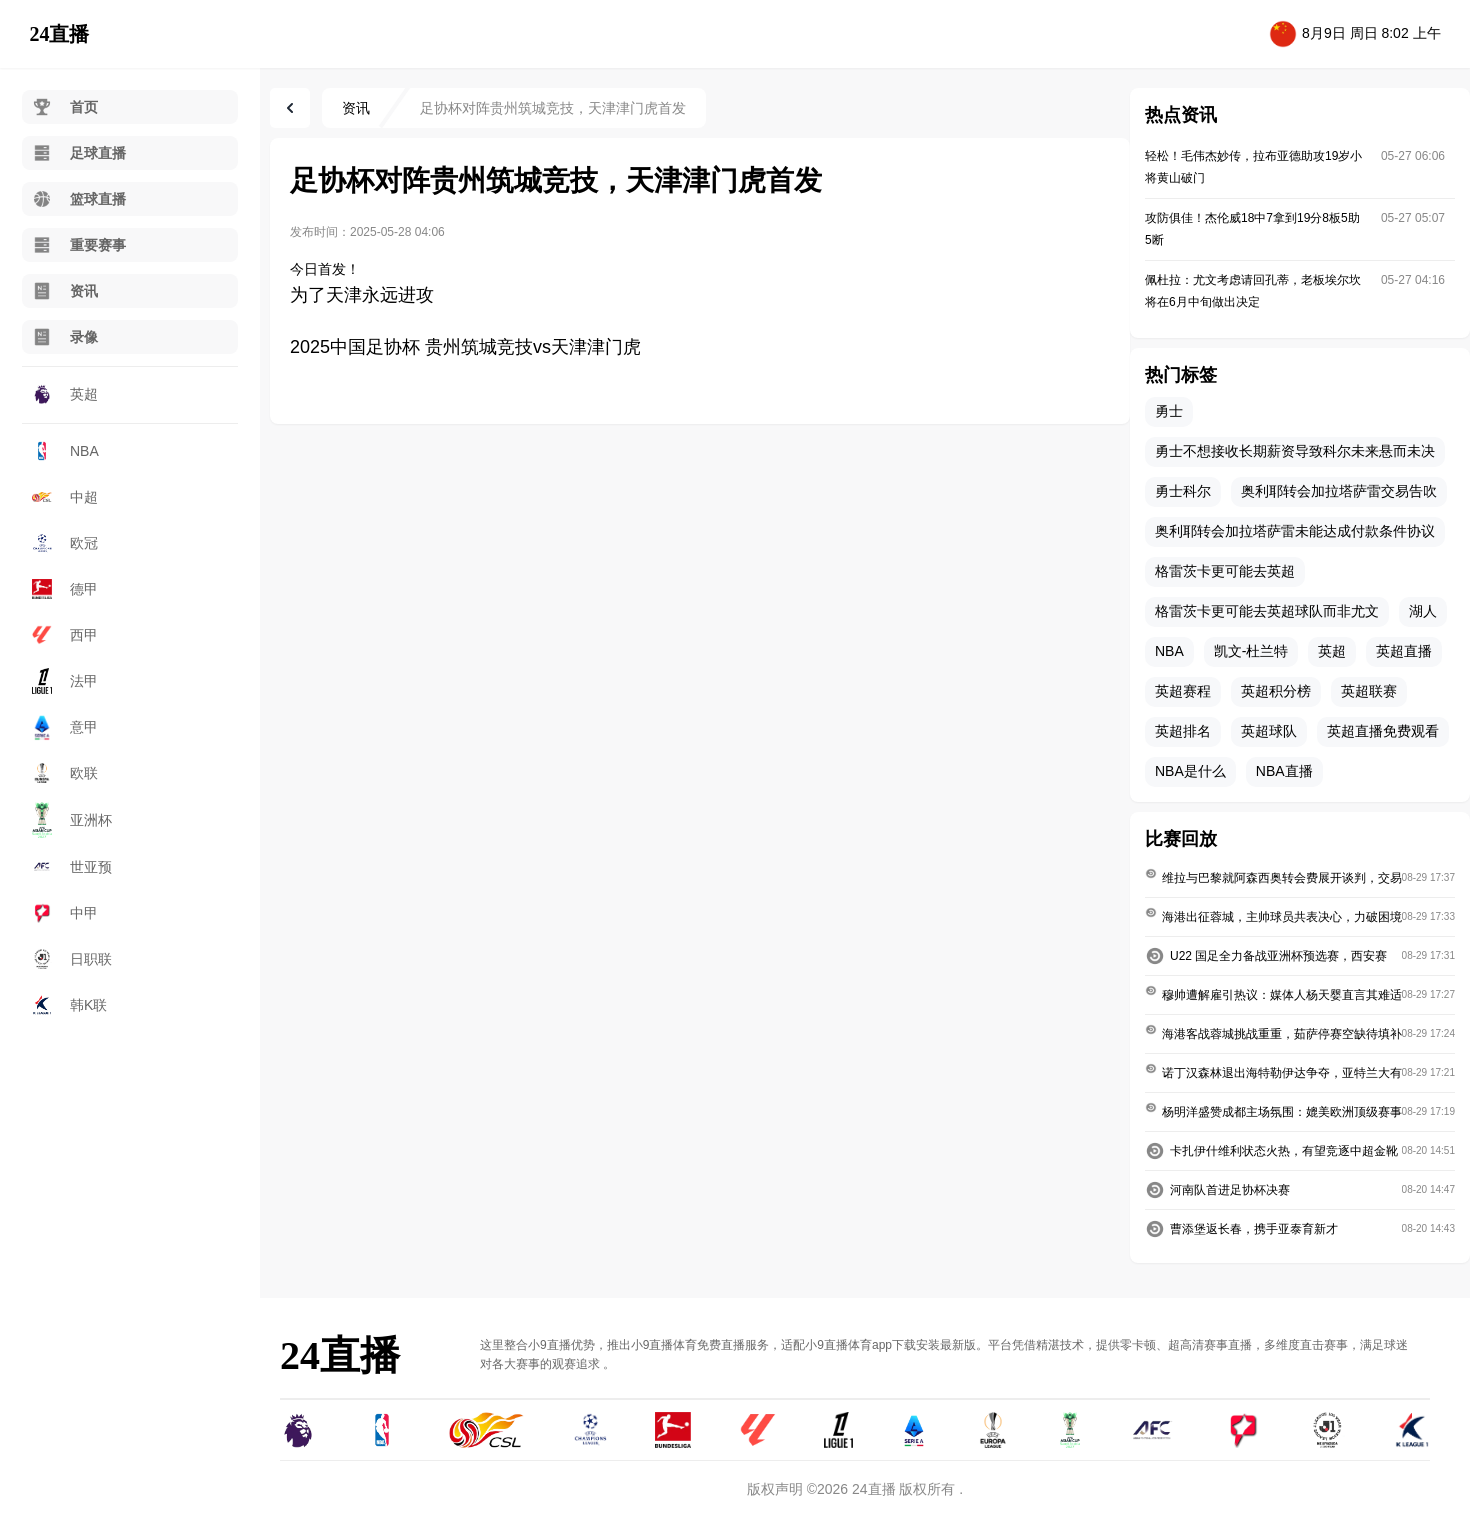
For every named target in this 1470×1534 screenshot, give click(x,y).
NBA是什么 (1190, 771)
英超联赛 (1369, 691)
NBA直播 (1284, 771)
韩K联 (69, 1005)
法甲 (65, 680)
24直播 (59, 34)
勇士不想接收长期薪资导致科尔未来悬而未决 (1295, 451)
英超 (65, 394)
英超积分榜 (1276, 691)
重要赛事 (79, 245)
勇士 (1169, 411)
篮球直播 (79, 199)
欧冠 (65, 543)
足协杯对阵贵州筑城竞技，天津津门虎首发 (553, 108)
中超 (65, 497)
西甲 (65, 635)
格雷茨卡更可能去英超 (1225, 571)
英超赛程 (1183, 691)
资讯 (65, 291)
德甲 (65, 589)
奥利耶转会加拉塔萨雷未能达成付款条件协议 (1295, 531)
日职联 (72, 959)
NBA (65, 451)
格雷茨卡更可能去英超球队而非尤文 (1267, 611)
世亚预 (72, 867)
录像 (65, 337)
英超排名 (1183, 731)
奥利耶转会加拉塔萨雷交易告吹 (1339, 491)
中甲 (65, 913)
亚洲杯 (72, 820)
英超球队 (1269, 731)
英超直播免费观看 (1383, 731)
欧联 (65, 773)
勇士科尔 (1183, 491)
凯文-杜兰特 (1251, 651)
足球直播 (79, 153)
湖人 (1423, 611)
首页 (65, 107)
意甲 (65, 727)
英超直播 (1404, 651)
